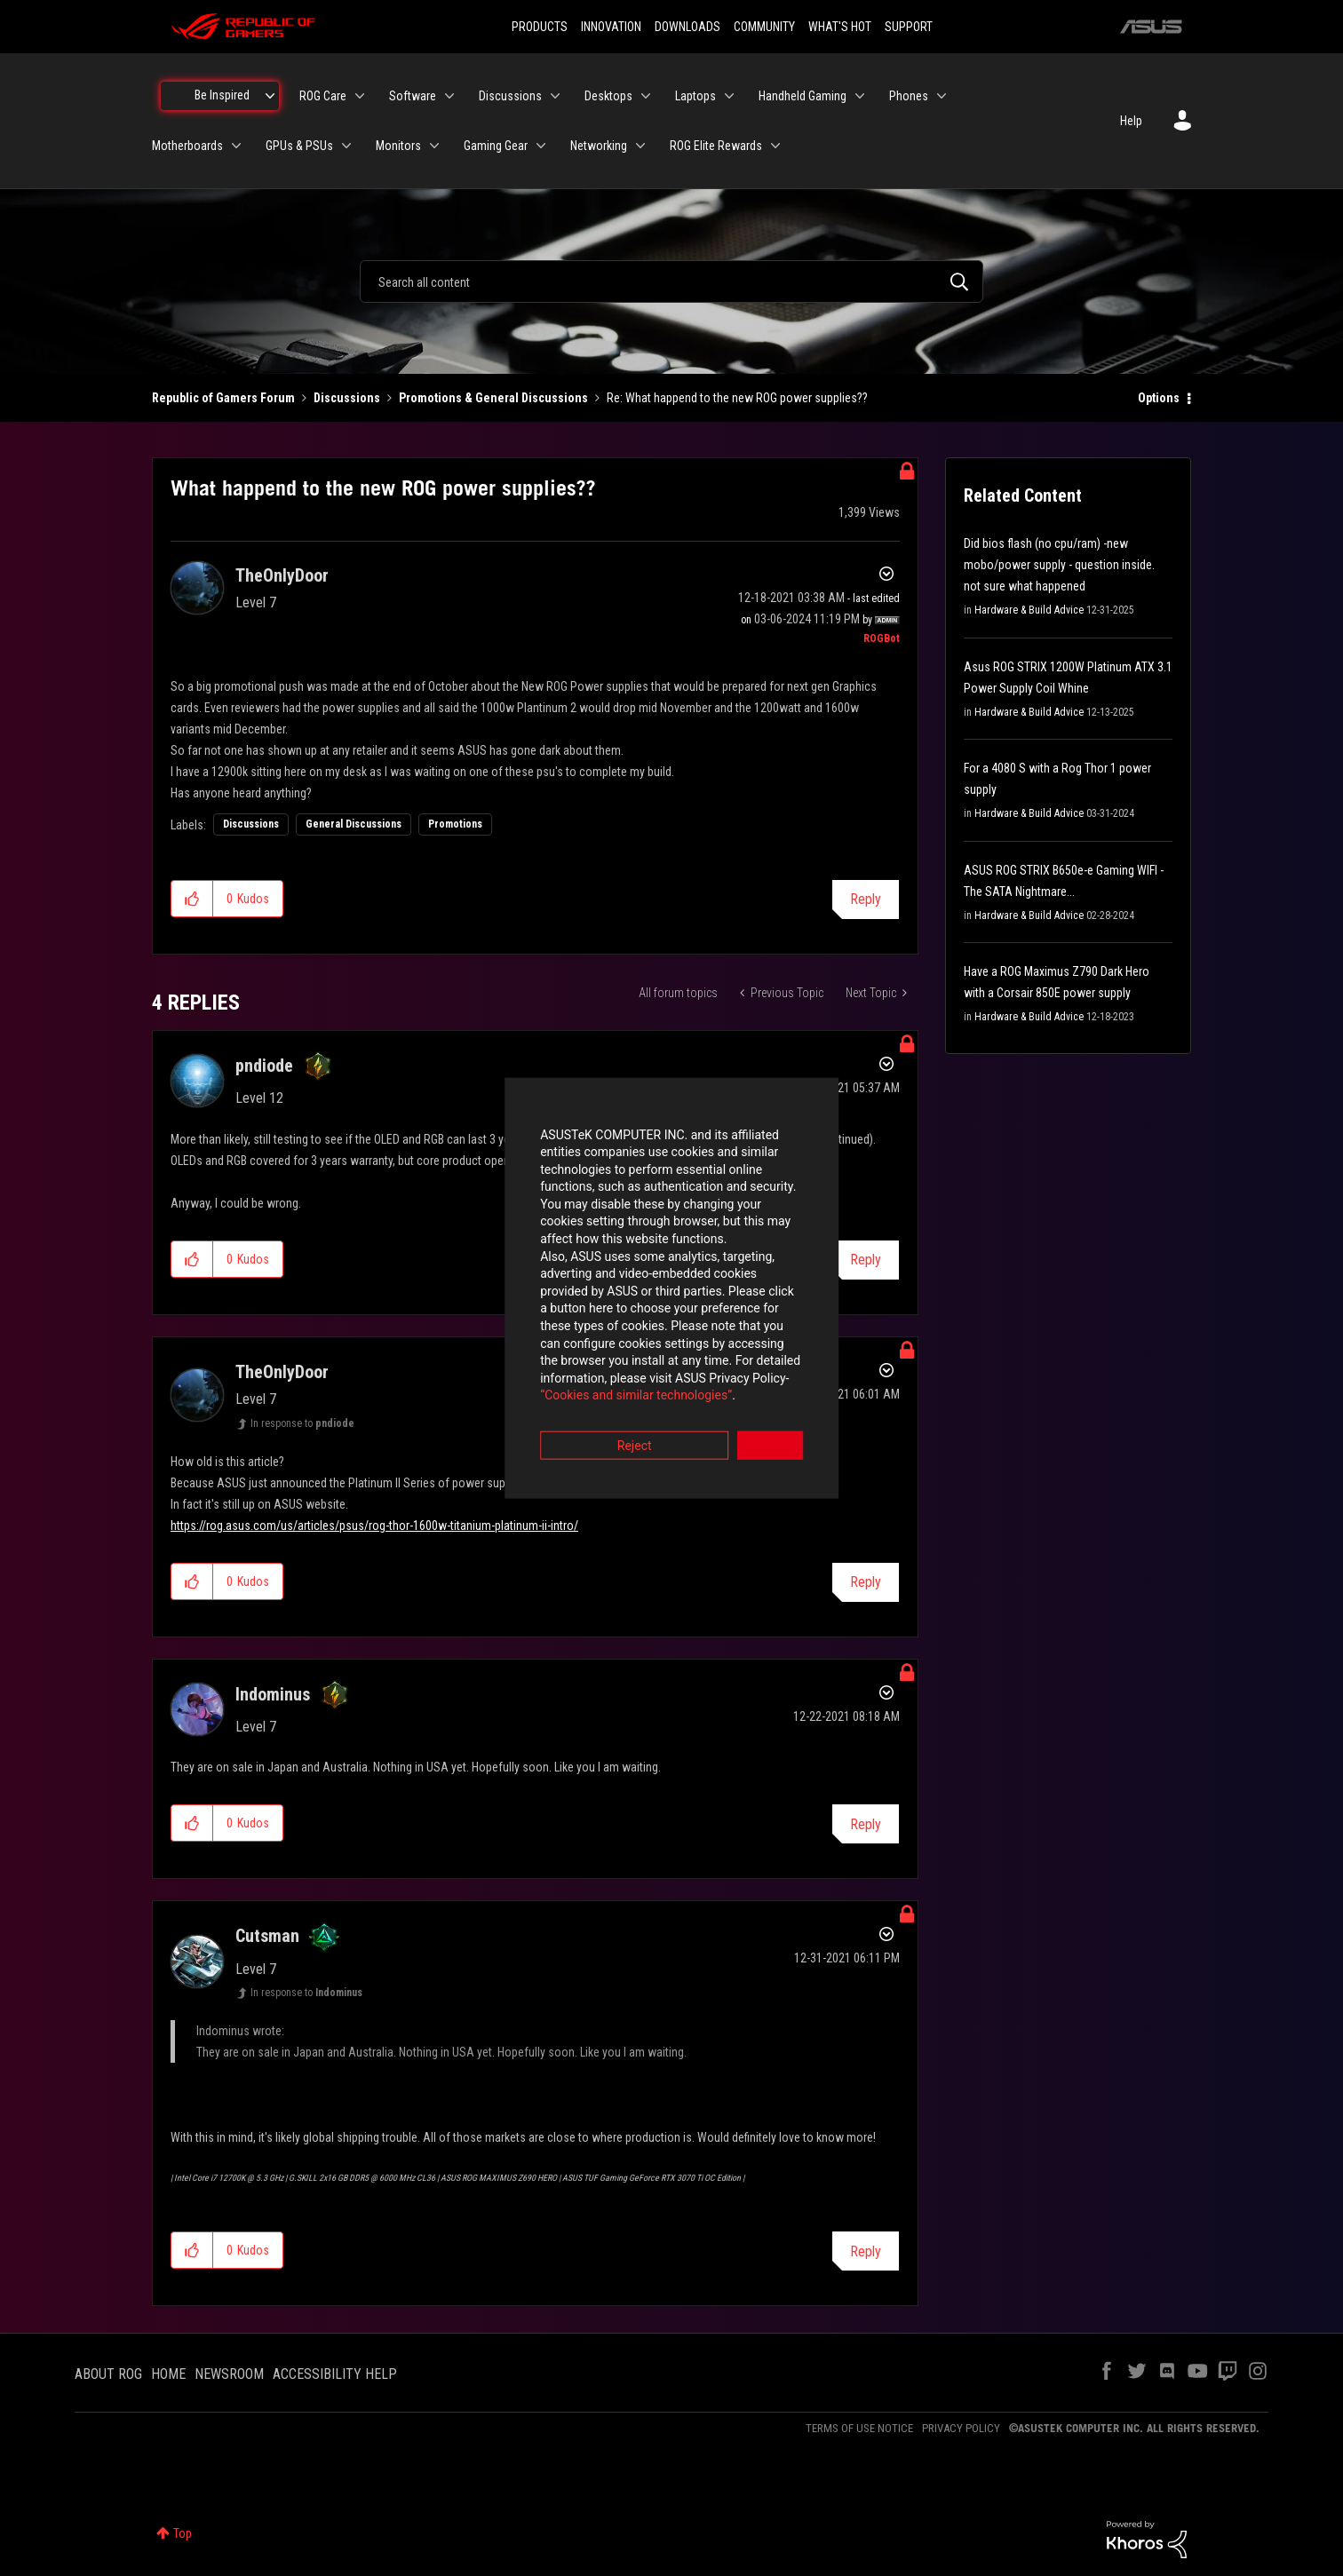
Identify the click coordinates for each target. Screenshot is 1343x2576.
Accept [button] (770, 1386)
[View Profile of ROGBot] (881, 638)
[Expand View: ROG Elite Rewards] (775, 145)
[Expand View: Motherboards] (236, 145)
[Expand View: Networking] (640, 145)
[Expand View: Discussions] (555, 95)
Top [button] (182, 2533)
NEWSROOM (229, 2374)
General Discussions (353, 824)
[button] (192, 898)
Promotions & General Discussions (493, 398)
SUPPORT (909, 27)
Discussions (347, 398)
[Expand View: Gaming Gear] (541, 145)
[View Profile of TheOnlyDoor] (282, 575)
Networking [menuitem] (598, 146)
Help (1131, 121)
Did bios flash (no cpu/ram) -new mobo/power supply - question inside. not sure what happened (1059, 564)
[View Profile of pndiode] (264, 1065)
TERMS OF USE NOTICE (859, 2428)
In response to (302, 1423)
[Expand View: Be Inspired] (270, 96)
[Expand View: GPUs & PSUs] (346, 145)
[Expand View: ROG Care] (360, 95)
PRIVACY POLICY (961, 2428)
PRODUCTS (540, 27)
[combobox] (671, 281)
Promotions (455, 824)
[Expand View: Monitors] (434, 145)
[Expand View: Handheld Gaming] (860, 95)
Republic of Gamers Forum (223, 398)
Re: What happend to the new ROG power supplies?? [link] (737, 398)
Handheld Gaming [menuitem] (802, 96)
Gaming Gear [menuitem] (496, 146)
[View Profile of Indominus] (272, 1694)
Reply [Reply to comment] (865, 1581)
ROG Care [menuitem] (322, 96)
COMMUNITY (764, 27)
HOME (168, 2374)
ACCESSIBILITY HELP (335, 2374)
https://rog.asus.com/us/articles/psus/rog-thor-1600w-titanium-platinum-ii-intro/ (374, 1525)
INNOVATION (611, 27)
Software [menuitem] (412, 96)
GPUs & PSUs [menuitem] (299, 146)
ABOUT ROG (108, 2374)
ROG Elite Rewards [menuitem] (716, 146)
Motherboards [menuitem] (187, 146)
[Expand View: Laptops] (729, 95)
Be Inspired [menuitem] (222, 95)
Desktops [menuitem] (608, 96)
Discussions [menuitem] (510, 96)
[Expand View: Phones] (941, 95)
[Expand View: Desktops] (646, 95)
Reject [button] (573, 1386)
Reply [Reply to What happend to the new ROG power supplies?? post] (865, 899)
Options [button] (1159, 398)
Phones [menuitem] (908, 96)
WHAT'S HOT (839, 27)
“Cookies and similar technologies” (555, 1336)
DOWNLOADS (687, 27)
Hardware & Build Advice (1029, 610)
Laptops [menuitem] (695, 96)
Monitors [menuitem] (398, 146)
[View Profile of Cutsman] (267, 1935)
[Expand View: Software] (449, 95)
